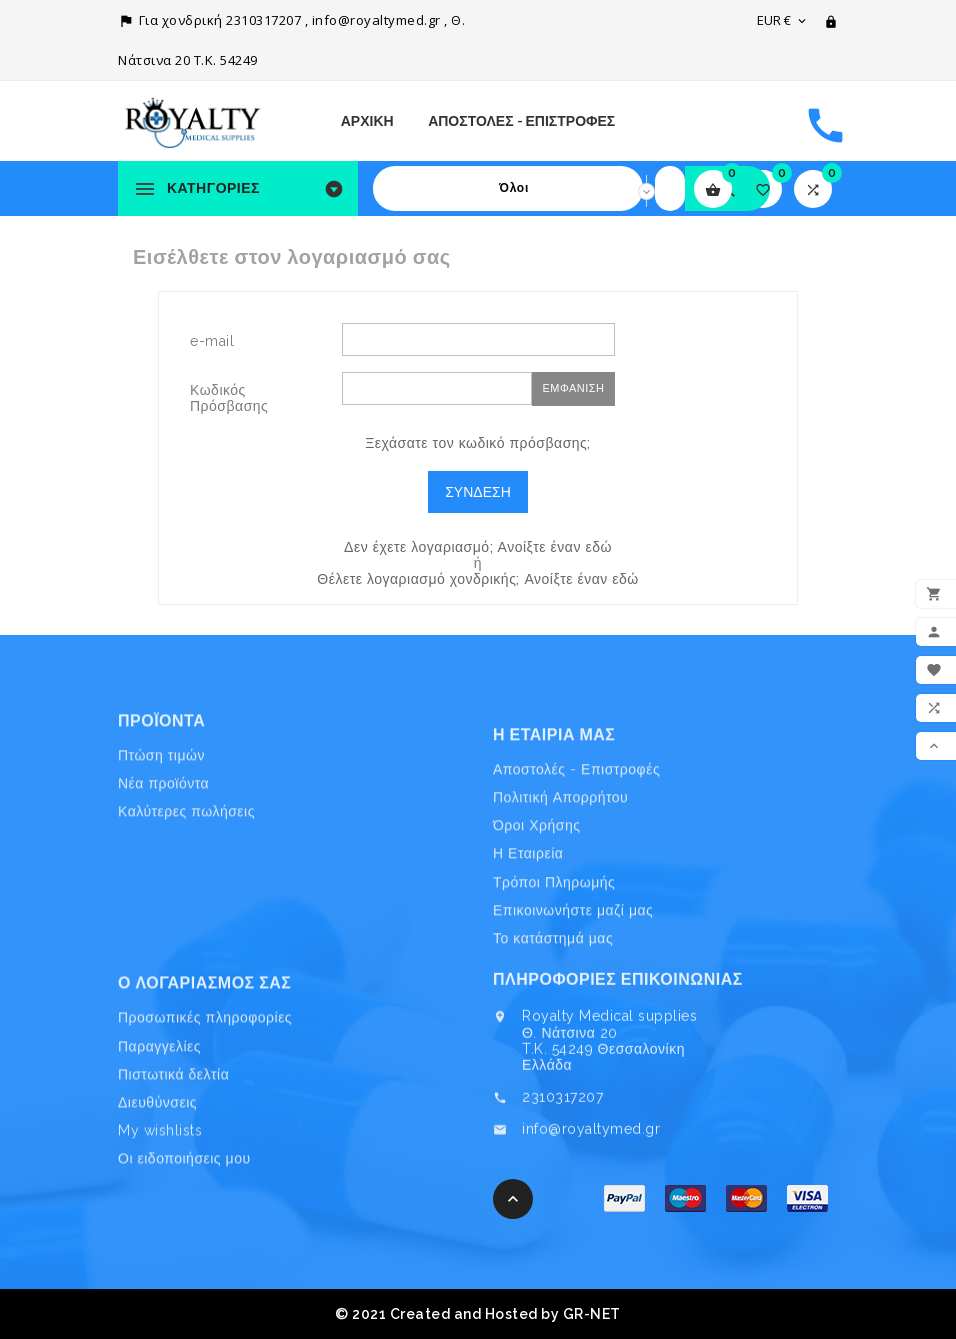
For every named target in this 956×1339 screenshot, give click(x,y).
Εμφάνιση (573, 388)
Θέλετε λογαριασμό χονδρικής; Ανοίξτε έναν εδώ (477, 579)
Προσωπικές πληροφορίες (205, 1098)
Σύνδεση (478, 492)
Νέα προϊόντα (163, 834)
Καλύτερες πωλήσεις (186, 862)
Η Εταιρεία (528, 945)
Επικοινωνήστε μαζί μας (573, 1001)
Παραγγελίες (159, 1126)
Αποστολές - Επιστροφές (521, 121)
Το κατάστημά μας (553, 1029)
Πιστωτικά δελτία (173, 1154)
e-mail (212, 341)
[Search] (670, 188)
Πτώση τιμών (161, 806)
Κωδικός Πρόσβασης (229, 398)
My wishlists (160, 1210)
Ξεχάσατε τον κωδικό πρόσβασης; (478, 443)
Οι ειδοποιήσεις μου (184, 1238)
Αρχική (367, 121)
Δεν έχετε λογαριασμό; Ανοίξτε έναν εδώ (478, 547)
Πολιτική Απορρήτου (560, 889)
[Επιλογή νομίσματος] (783, 20)
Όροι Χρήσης (536, 917)
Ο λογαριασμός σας (204, 1062)
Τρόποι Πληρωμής (554, 973)
